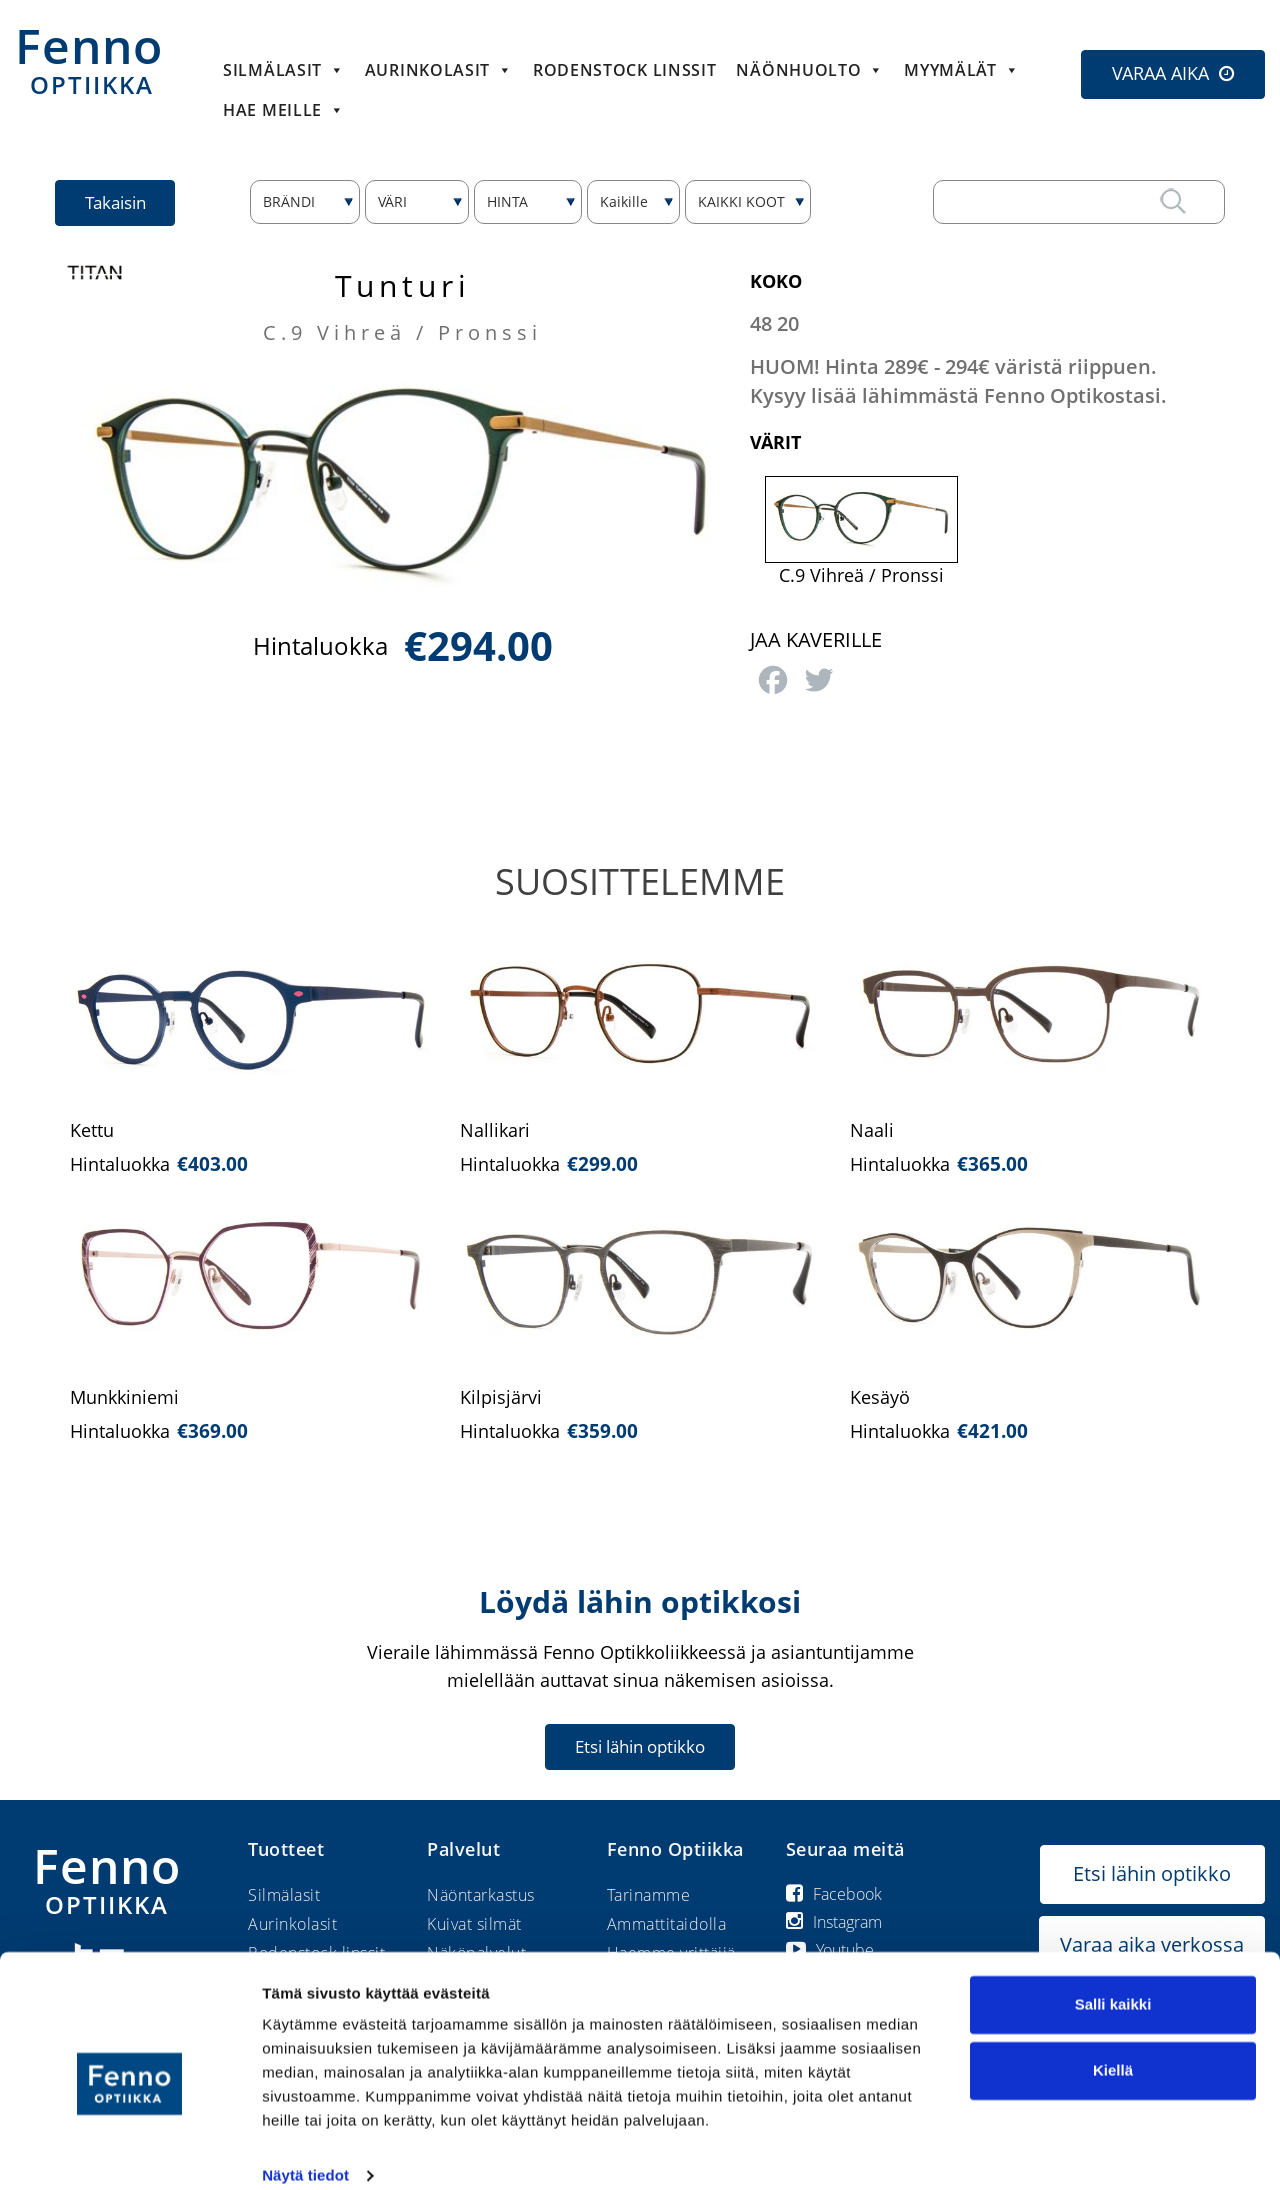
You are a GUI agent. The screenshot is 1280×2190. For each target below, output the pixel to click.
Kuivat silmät (474, 1924)
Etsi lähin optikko (640, 1746)
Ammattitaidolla (667, 1924)
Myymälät (961, 70)
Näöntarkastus (481, 1895)
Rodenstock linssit (625, 70)
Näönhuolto (810, 70)
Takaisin (116, 202)
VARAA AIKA (1160, 73)
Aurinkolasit (439, 70)
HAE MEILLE (284, 110)
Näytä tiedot (305, 2150)
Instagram (834, 1922)
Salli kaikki (1113, 1979)
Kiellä (1113, 2044)
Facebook (834, 1894)
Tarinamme (649, 1895)
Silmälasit (284, 70)
